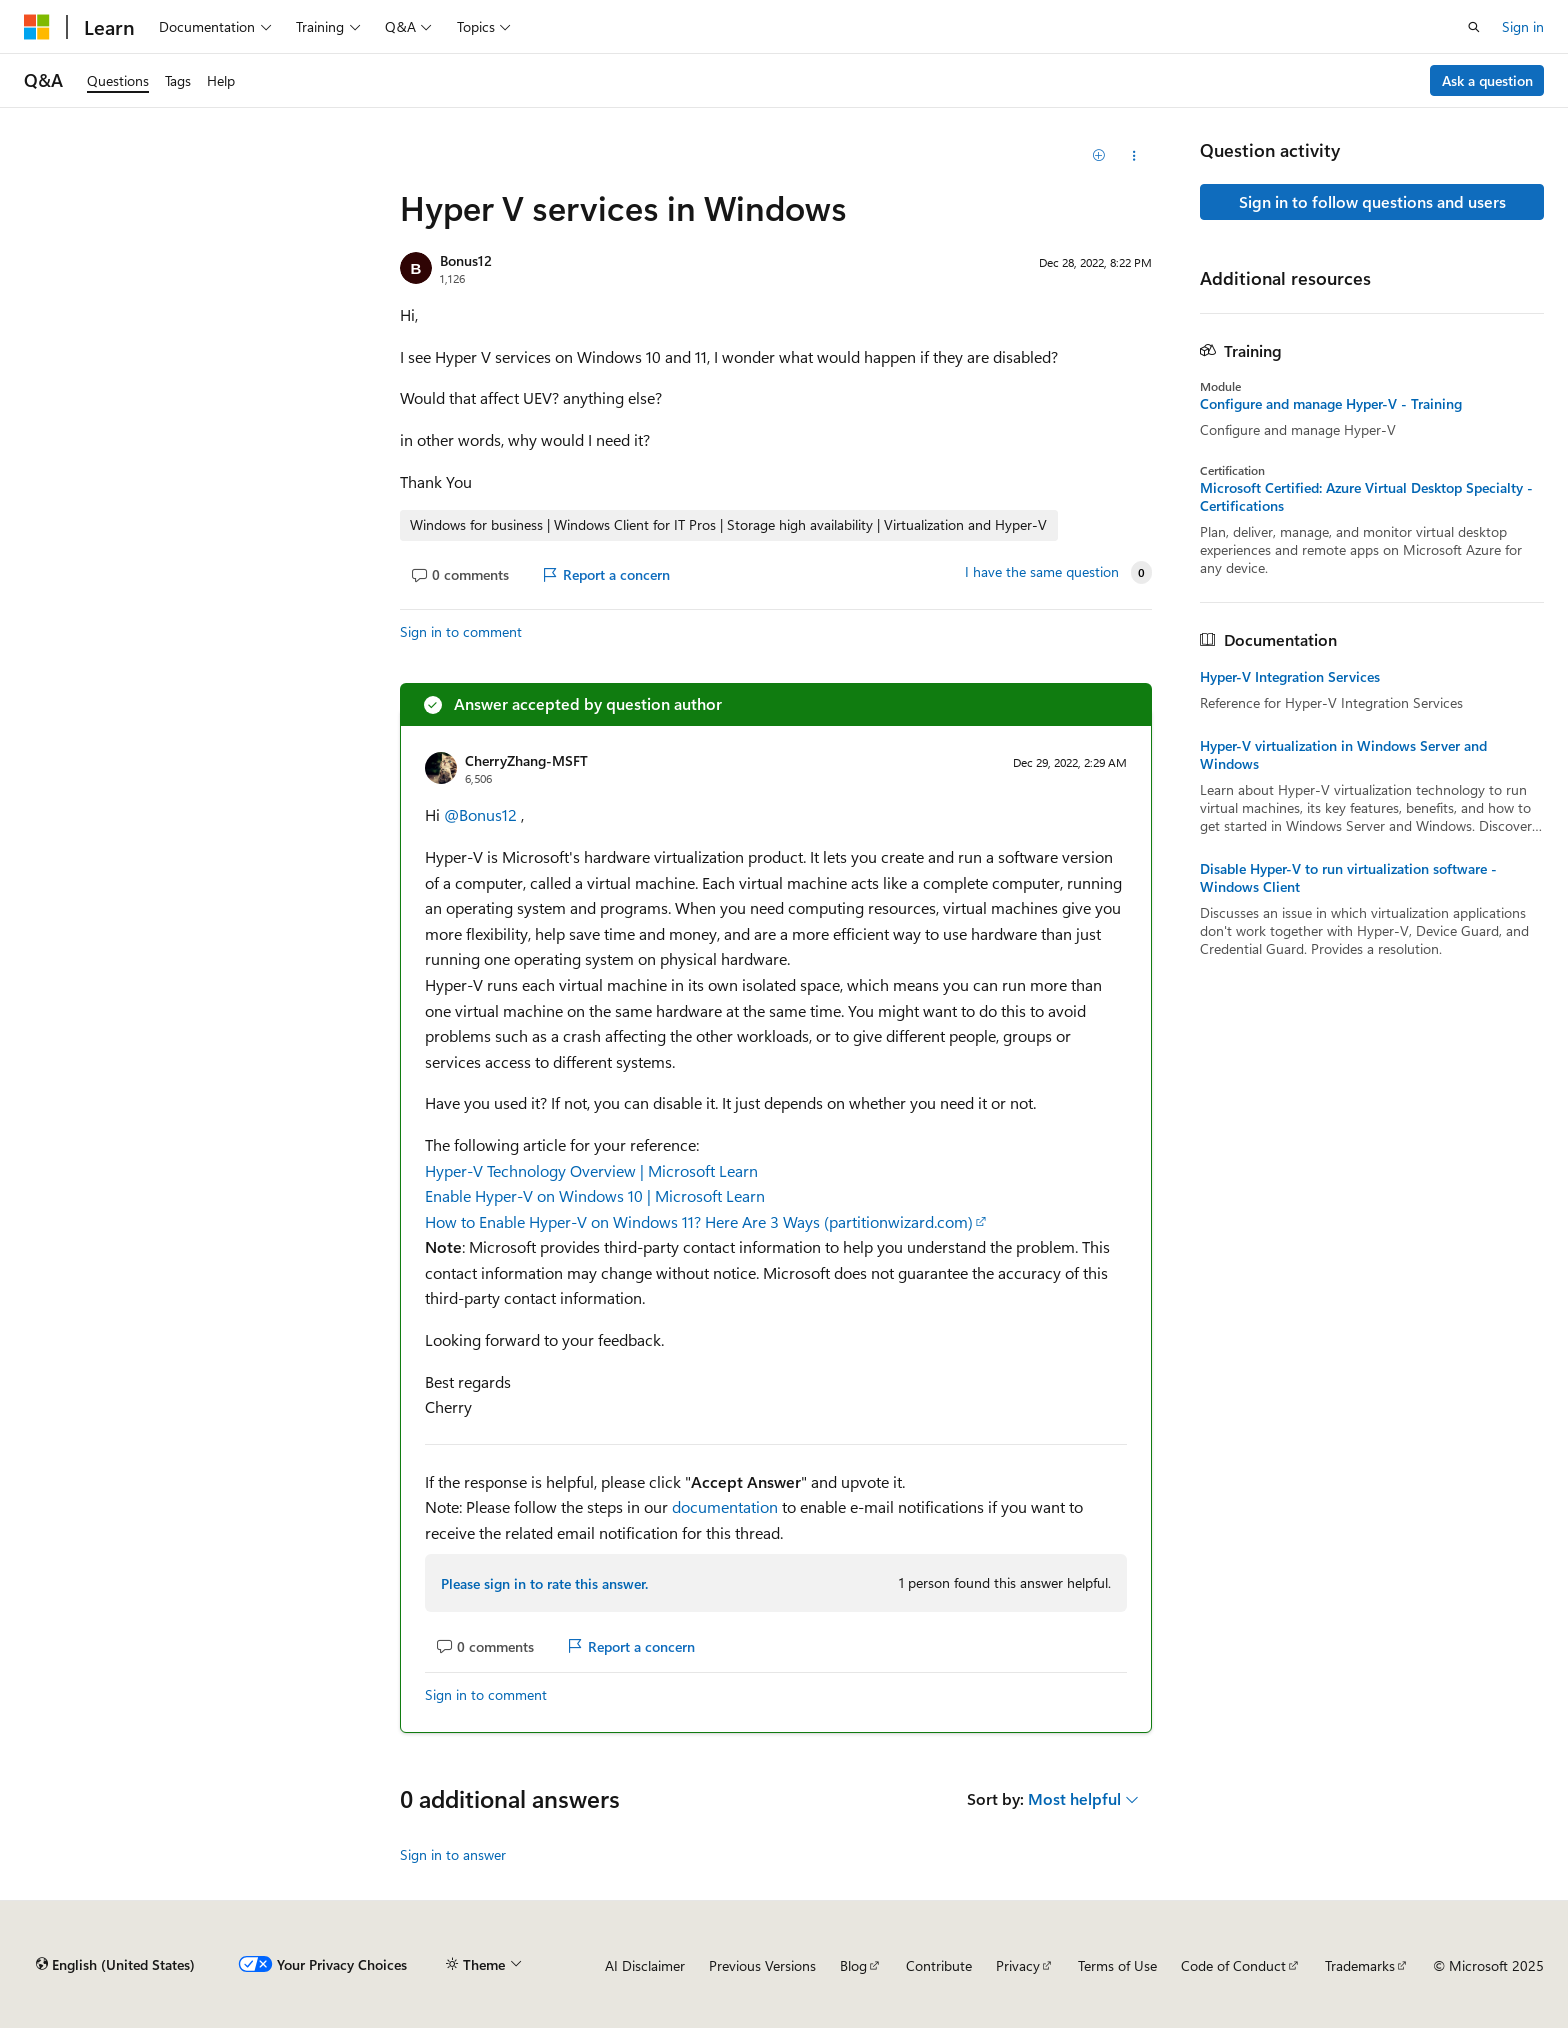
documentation (725, 1506)
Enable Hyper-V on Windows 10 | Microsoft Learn (595, 1195)
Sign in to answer (453, 1854)
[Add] (1099, 156)
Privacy (1018, 1965)
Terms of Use (1117, 1965)
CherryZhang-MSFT (526, 760)
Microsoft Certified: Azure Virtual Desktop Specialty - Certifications (1366, 497)
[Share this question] (1134, 156)
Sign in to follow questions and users (1372, 201)
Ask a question (1487, 80)
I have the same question (1042, 572)
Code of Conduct (1233, 1965)
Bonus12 (466, 260)
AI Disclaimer (645, 1965)
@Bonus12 (482, 814)
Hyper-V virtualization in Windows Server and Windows (1343, 755)
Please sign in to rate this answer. (544, 1583)
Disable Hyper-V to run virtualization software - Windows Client (1348, 878)
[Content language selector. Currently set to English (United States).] (115, 1965)
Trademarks (1360, 1965)
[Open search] (1474, 27)
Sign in (1523, 26)
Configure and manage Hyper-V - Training (1331, 404)
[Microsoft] (37, 27)
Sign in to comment (461, 631)
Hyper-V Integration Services (1290, 677)
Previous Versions (762, 1965)
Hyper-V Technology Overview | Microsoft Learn (591, 1170)
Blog (853, 1965)
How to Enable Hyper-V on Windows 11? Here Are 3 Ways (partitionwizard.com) (699, 1221)
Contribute (939, 1965)
